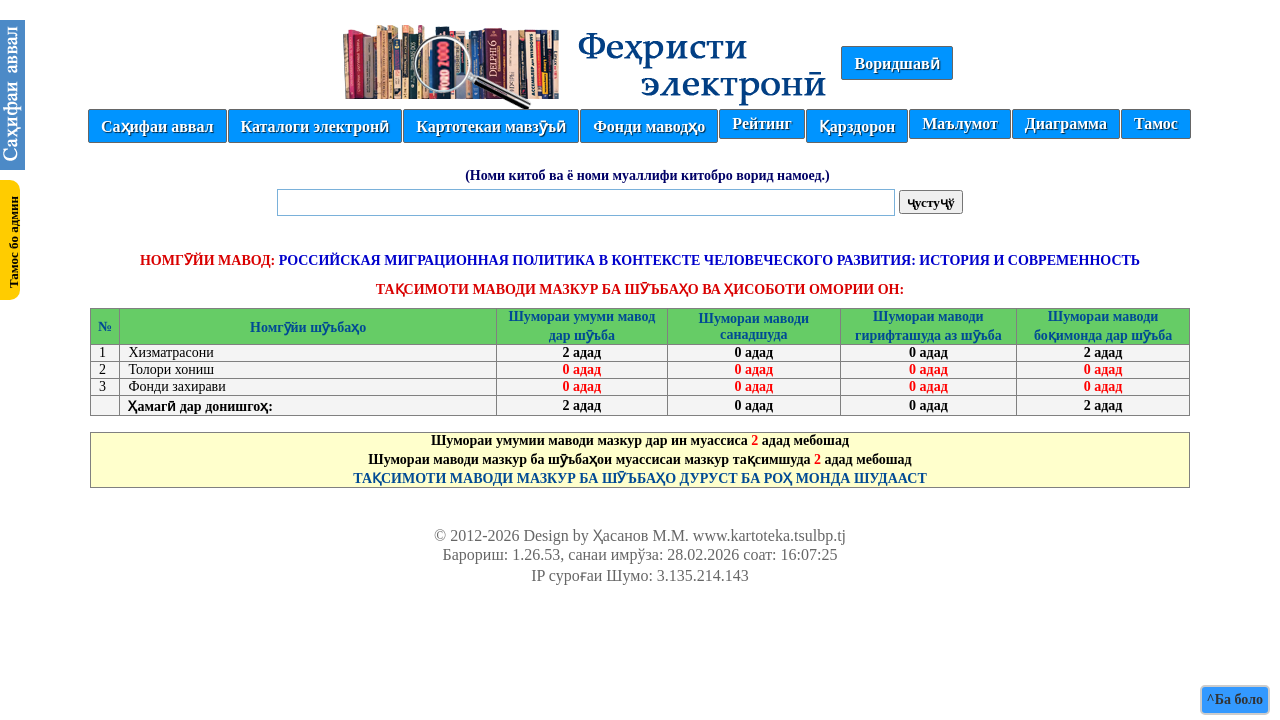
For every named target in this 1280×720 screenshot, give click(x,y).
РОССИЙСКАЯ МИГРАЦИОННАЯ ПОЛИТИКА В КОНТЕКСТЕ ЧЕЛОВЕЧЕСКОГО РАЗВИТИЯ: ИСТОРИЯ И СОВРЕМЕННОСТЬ (709, 260)
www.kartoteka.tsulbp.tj (769, 535)
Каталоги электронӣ (315, 126)
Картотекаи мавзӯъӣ (491, 126)
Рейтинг (761, 123)
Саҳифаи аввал (157, 126)
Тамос (1156, 123)
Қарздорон (857, 126)
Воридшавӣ (896, 63)
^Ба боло (1235, 699)
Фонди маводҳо (649, 126)
